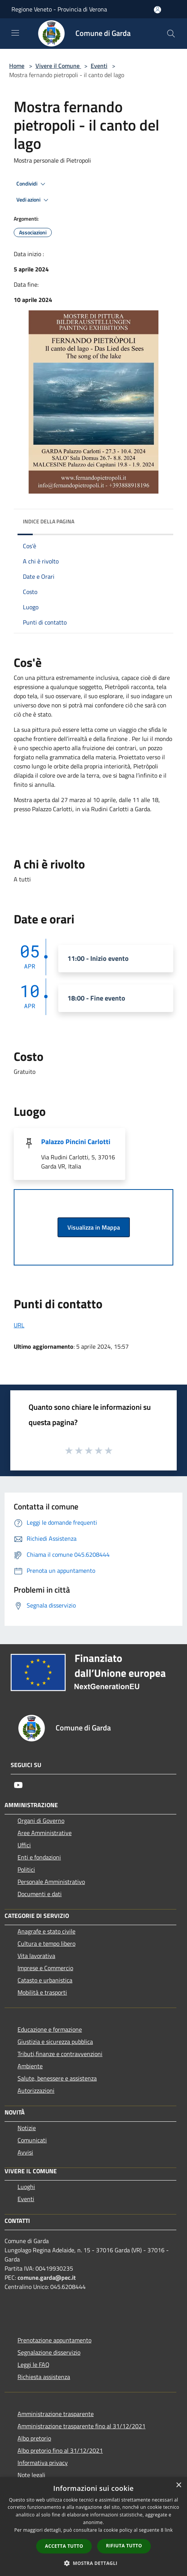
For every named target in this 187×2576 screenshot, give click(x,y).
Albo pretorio (34, 2438)
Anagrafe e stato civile (46, 1931)
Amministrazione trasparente (56, 2413)
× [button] (178, 2485)
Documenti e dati (40, 1893)
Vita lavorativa (36, 1955)
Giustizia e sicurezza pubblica (55, 2041)
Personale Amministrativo (51, 1881)
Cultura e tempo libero (46, 1943)
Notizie (27, 2127)
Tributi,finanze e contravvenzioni (60, 2053)
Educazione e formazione (50, 2029)
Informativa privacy (43, 2462)
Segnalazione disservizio (49, 2352)
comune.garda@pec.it (47, 2277)
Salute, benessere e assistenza (57, 2078)
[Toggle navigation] (15, 32)
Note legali (31, 2474)
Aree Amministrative (45, 1832)
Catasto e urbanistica (45, 1980)
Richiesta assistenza (44, 2376)
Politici (26, 1869)
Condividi (32, 184)
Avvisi (25, 2152)
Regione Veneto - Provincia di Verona (59, 9)
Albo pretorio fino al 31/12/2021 (60, 2450)
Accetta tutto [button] (64, 2546)
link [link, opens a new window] (169, 2530)
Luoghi (26, 2186)
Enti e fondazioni (39, 1857)
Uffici (24, 1845)
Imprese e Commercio (45, 1967)
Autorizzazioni (36, 2090)
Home (16, 65)
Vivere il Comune (58, 65)
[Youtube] (18, 1785)
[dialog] (93, 2526)
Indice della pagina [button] (48, 521)
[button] (94, 2563)
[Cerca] (171, 33)
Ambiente (30, 2066)
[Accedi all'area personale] (157, 10)
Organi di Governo (41, 1820)
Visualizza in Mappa (93, 1227)
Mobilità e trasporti (42, 1992)
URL (19, 1325)
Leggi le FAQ (34, 2364)
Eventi (99, 65)
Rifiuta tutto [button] (124, 2545)
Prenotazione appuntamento (54, 2340)
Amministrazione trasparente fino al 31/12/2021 (81, 2426)
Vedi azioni (33, 200)
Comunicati (32, 2140)
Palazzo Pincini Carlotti (75, 1141)
